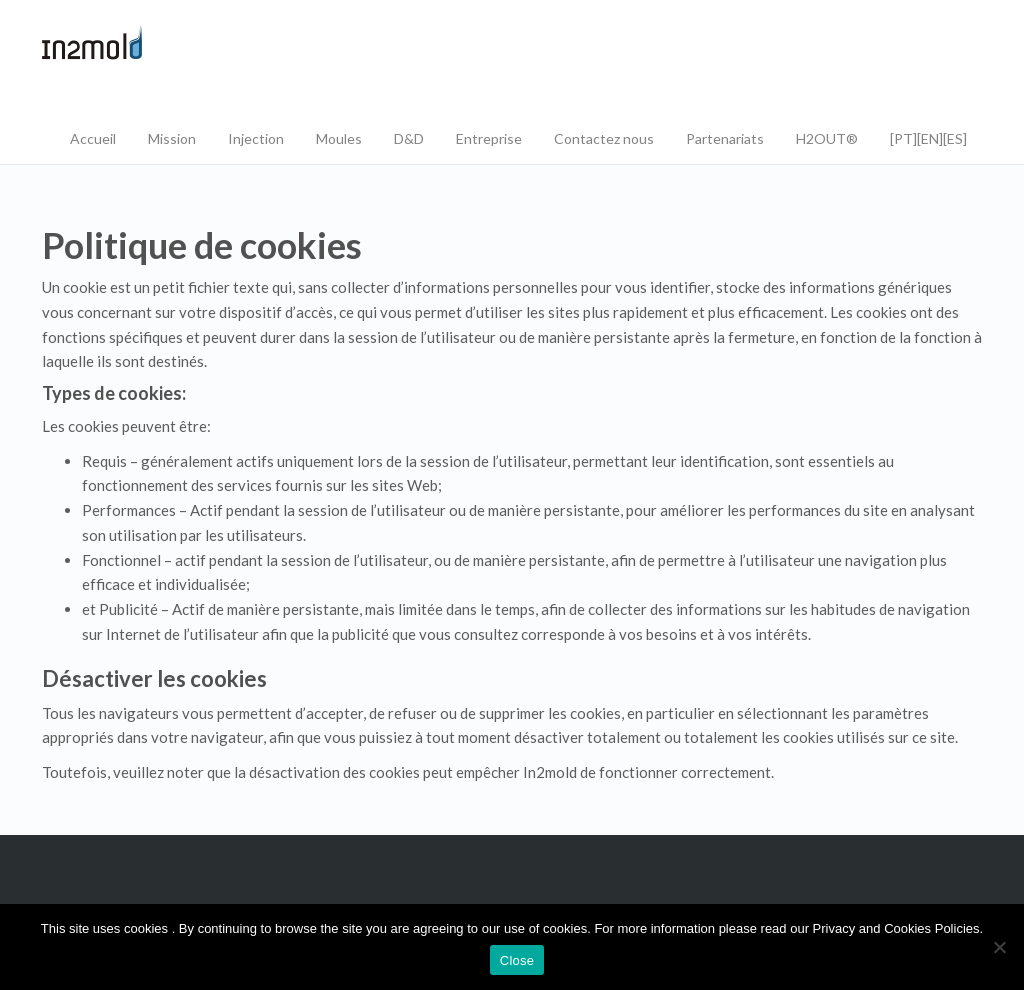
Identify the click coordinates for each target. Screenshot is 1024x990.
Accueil (93, 138)
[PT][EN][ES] (928, 138)
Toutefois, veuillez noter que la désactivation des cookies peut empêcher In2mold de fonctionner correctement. (408, 772)
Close (517, 960)
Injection (256, 138)
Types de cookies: (114, 393)
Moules (339, 138)
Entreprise (489, 138)
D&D (409, 138)
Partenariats (725, 138)
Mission (172, 138)
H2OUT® (827, 138)
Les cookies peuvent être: (128, 426)
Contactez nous (604, 138)
